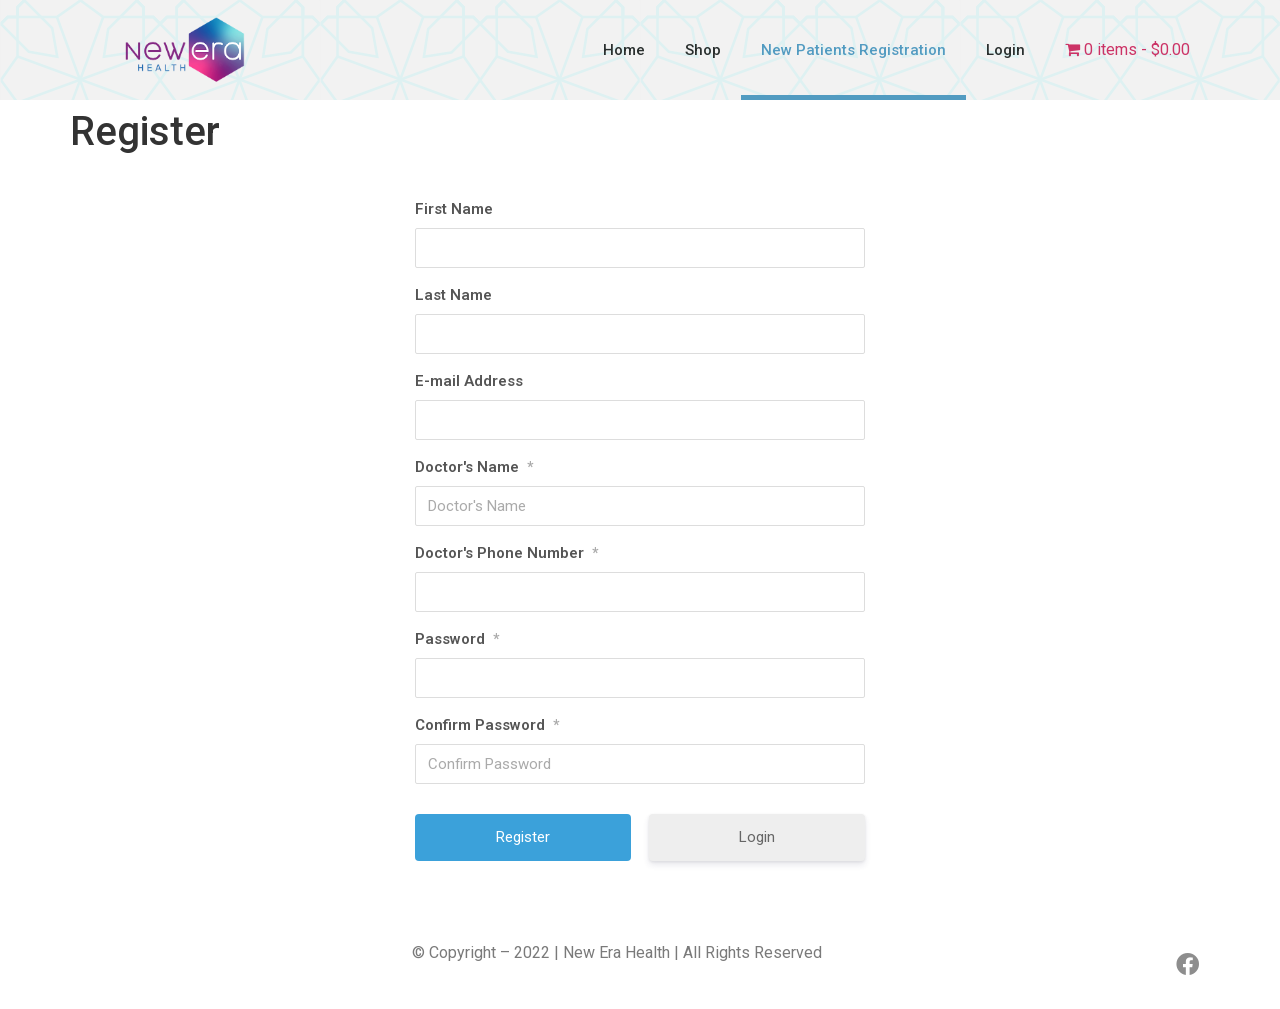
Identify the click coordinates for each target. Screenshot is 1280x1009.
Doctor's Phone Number (506, 553)
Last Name (453, 295)
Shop (703, 50)
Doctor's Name (474, 467)
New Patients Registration (853, 50)
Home (624, 50)
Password (457, 639)
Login (1005, 50)
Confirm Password (487, 725)
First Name (454, 209)
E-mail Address (469, 381)
